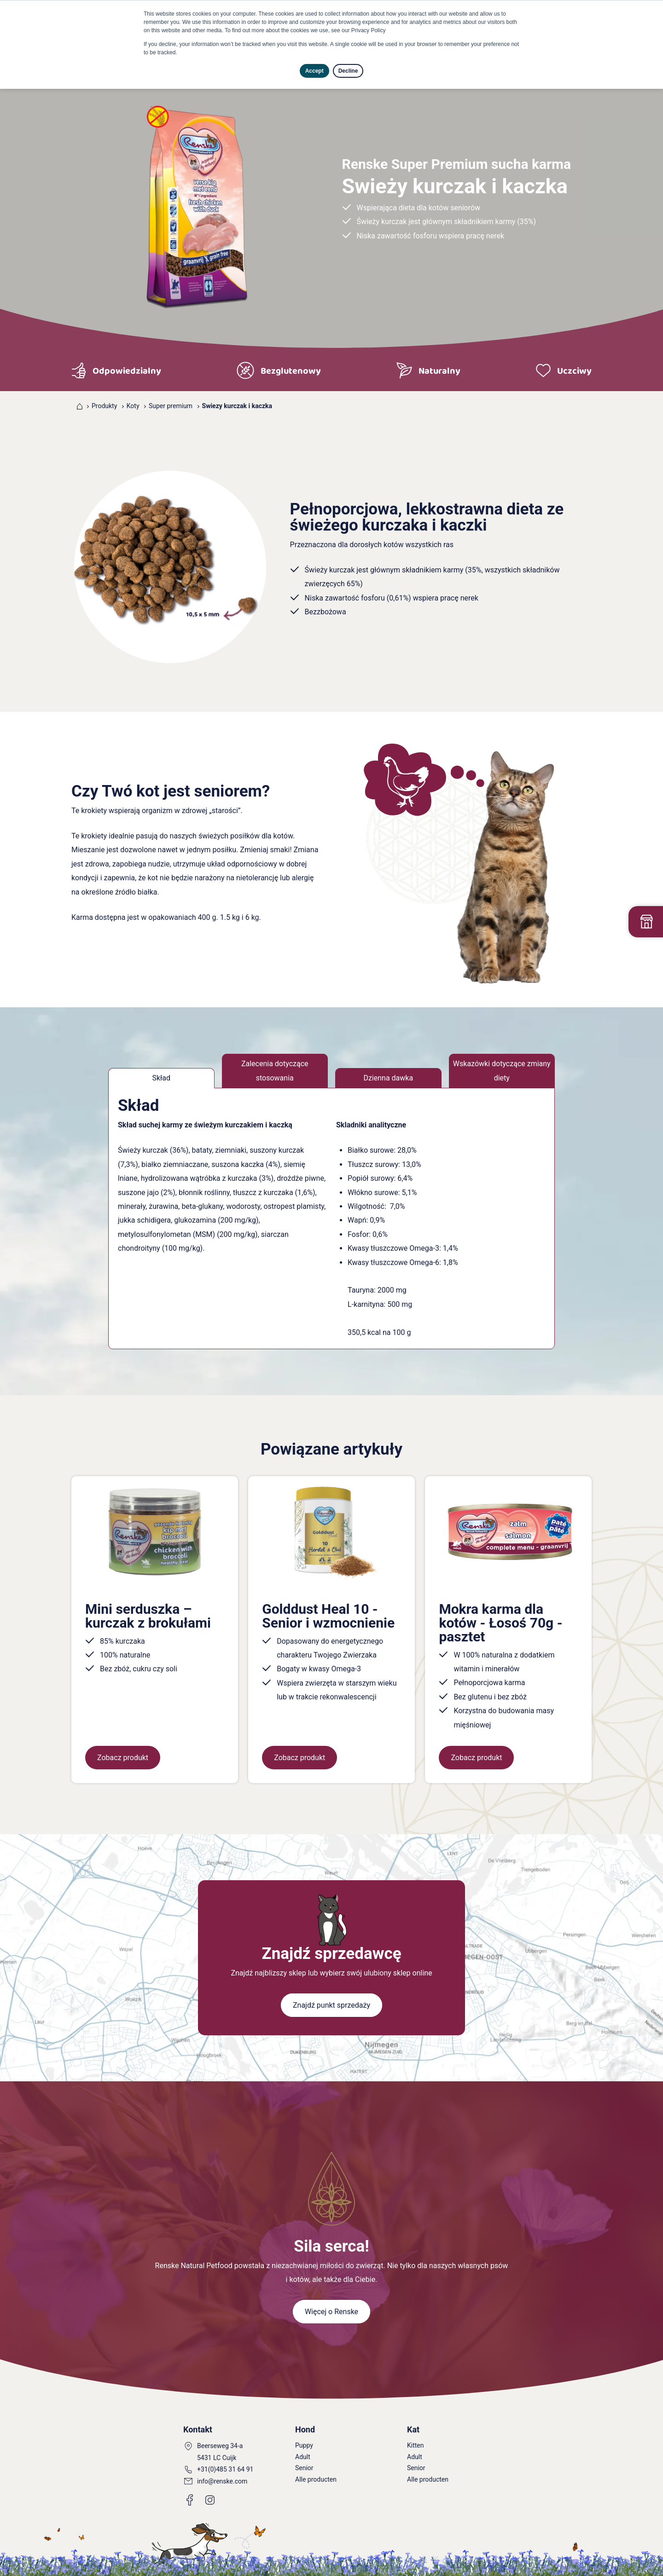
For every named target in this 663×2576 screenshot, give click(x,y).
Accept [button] (314, 71)
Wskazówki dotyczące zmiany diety (502, 1070)
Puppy (304, 2445)
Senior (304, 2468)
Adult (302, 2456)
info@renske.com (222, 2481)
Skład (161, 1078)
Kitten (415, 2445)
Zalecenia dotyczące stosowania (274, 1070)
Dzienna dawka (388, 1078)
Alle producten (316, 2479)
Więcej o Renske (331, 2311)
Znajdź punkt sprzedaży (331, 2005)
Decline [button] (348, 71)
